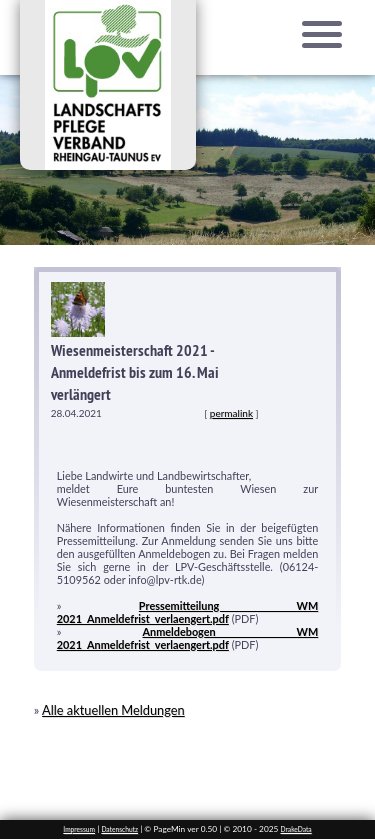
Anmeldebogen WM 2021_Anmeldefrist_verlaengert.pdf (188, 638)
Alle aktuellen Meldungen (113, 710)
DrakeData (296, 829)
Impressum (79, 829)
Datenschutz (119, 829)
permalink (231, 413)
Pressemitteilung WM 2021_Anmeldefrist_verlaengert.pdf (187, 612)
